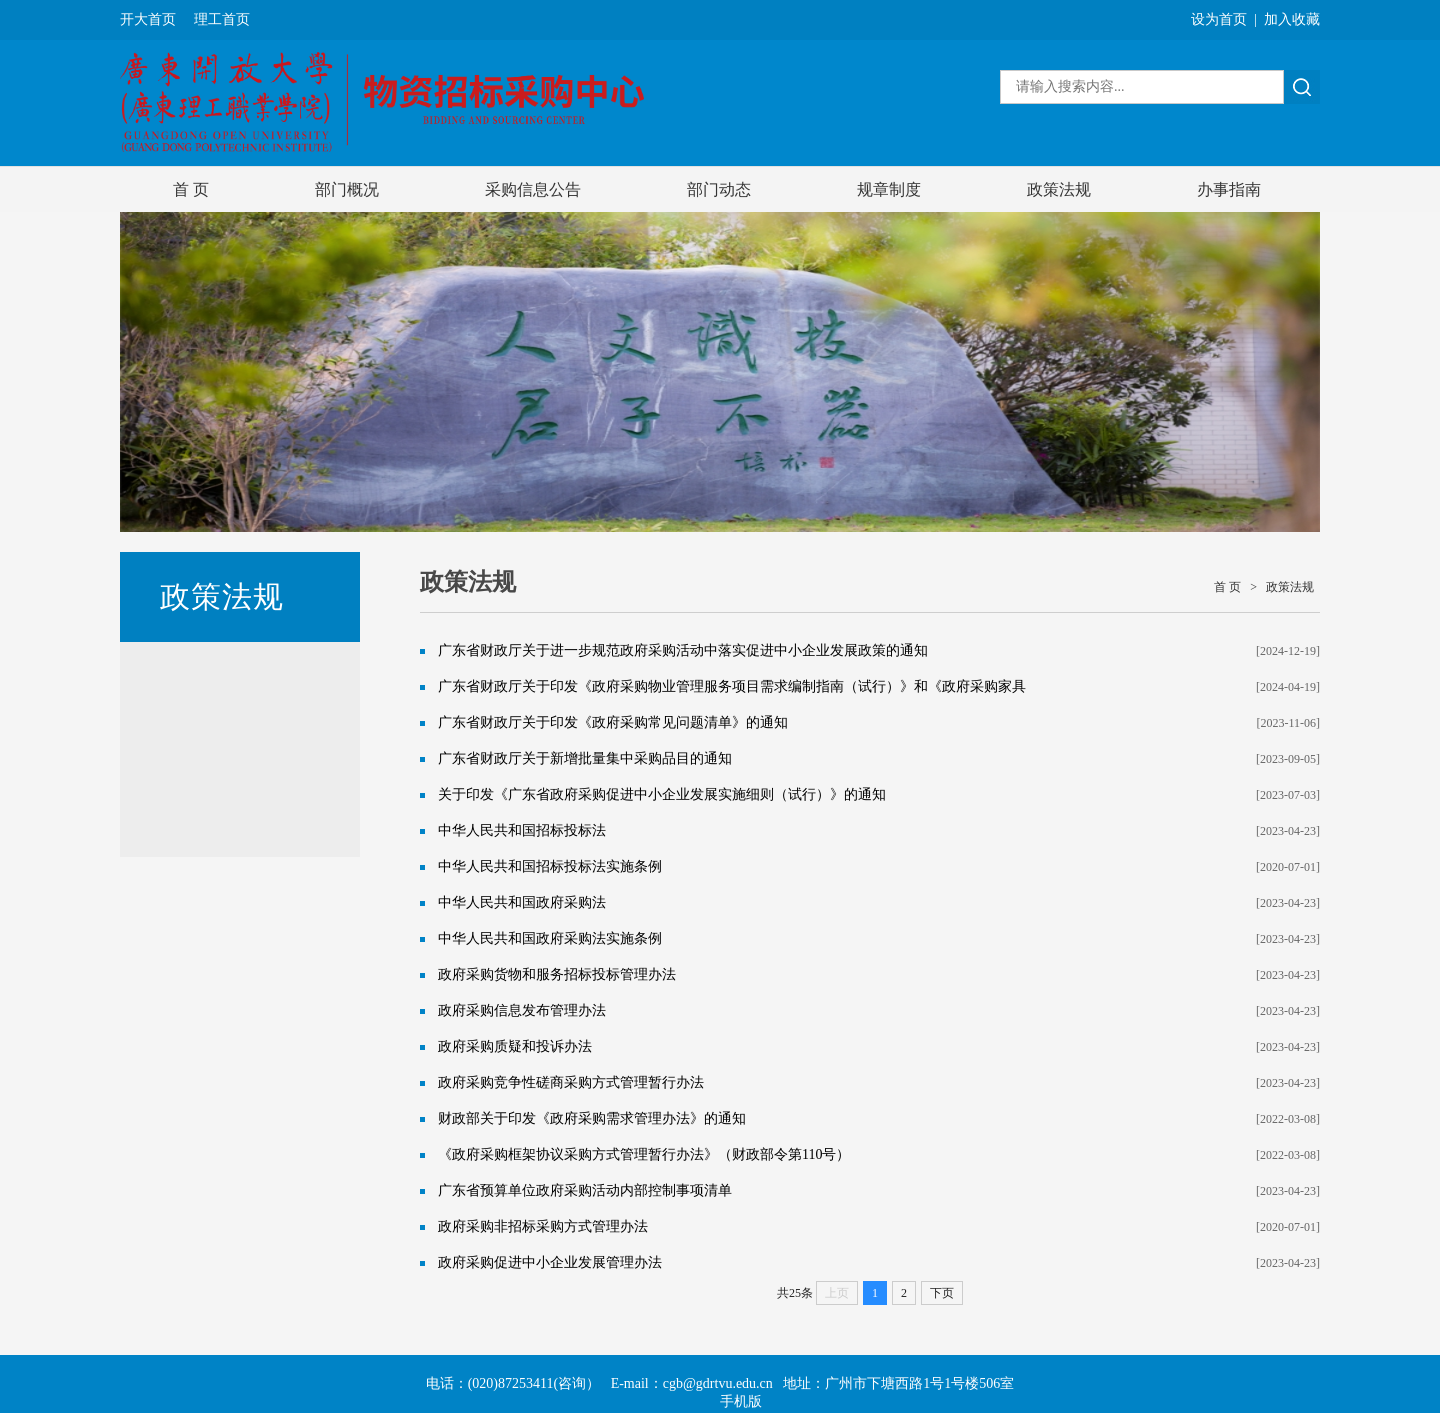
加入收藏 (1292, 19)
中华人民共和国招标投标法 (522, 830)
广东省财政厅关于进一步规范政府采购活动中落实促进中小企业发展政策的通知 (683, 650)
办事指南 (1229, 189)
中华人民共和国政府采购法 (522, 902)
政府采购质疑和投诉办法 (515, 1046)
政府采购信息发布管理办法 (522, 1010)
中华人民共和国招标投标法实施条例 (550, 866)
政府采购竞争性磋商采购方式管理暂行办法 (571, 1082)
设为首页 (1219, 19)
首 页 (191, 189)
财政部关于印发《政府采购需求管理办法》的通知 (592, 1118)
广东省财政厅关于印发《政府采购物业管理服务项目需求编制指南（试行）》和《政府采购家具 (732, 686)
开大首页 (148, 19)
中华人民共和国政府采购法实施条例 (550, 938)
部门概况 (347, 189)
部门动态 (719, 189)
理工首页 (222, 19)
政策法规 (1059, 189)
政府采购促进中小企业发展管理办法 (550, 1262)
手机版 (741, 1401)
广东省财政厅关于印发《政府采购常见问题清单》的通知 (613, 722)
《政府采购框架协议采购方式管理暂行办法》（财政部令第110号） (644, 1154)
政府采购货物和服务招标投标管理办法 (557, 974)
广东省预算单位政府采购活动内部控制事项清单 (585, 1190)
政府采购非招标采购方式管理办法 (543, 1226)
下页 (942, 1293)
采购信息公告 (533, 189)
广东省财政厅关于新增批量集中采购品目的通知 (585, 758)
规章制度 (889, 189)
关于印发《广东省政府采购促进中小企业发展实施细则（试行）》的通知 (662, 794)
